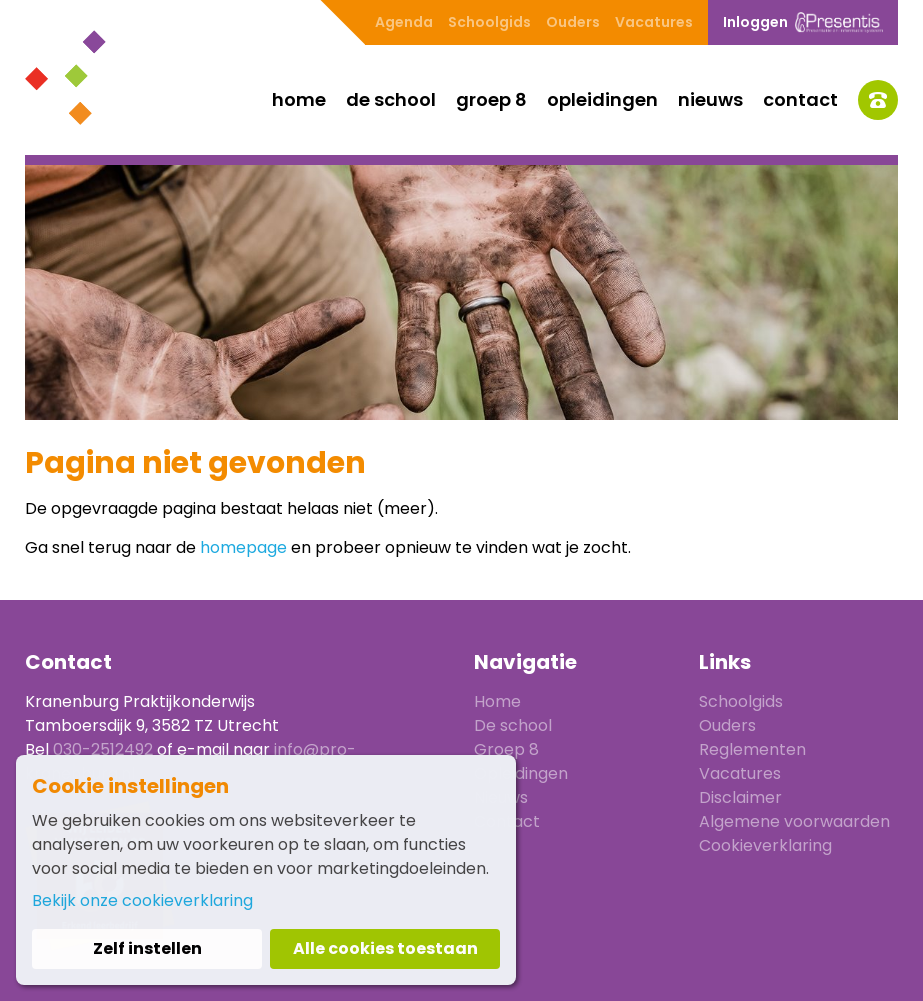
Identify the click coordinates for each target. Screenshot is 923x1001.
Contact (800, 99)
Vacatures (654, 22)
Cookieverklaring (765, 845)
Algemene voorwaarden (794, 821)
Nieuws (710, 99)
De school (391, 99)
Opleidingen (602, 99)
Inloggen (803, 22)
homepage (243, 547)
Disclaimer (740, 797)
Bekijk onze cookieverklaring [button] (142, 900)
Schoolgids (489, 22)
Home (299, 99)
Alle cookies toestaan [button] (385, 948)
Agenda (404, 22)
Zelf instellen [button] (147, 948)
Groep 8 (491, 99)
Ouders (573, 22)
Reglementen (752, 749)
